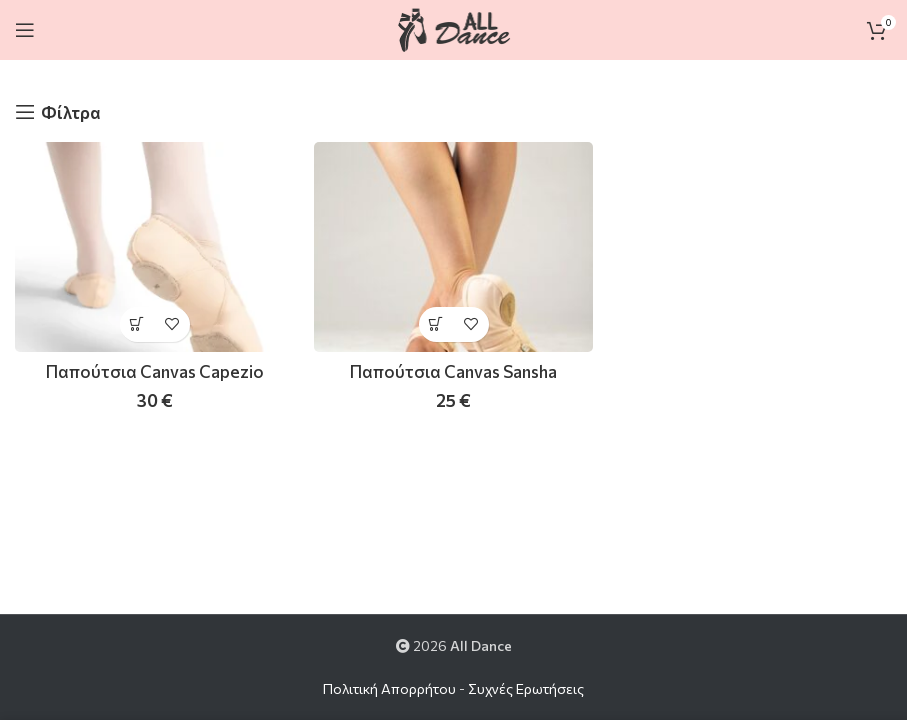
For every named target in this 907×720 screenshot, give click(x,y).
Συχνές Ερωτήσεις (526, 688)
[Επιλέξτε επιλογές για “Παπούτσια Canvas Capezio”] (137, 324)
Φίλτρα (71, 112)
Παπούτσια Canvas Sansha (453, 371)
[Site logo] (454, 27)
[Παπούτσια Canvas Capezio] (154, 246)
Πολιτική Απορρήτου (389, 688)
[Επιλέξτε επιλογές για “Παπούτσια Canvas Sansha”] (436, 324)
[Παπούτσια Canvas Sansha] (453, 246)
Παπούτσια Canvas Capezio (155, 371)
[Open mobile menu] (25, 30)
